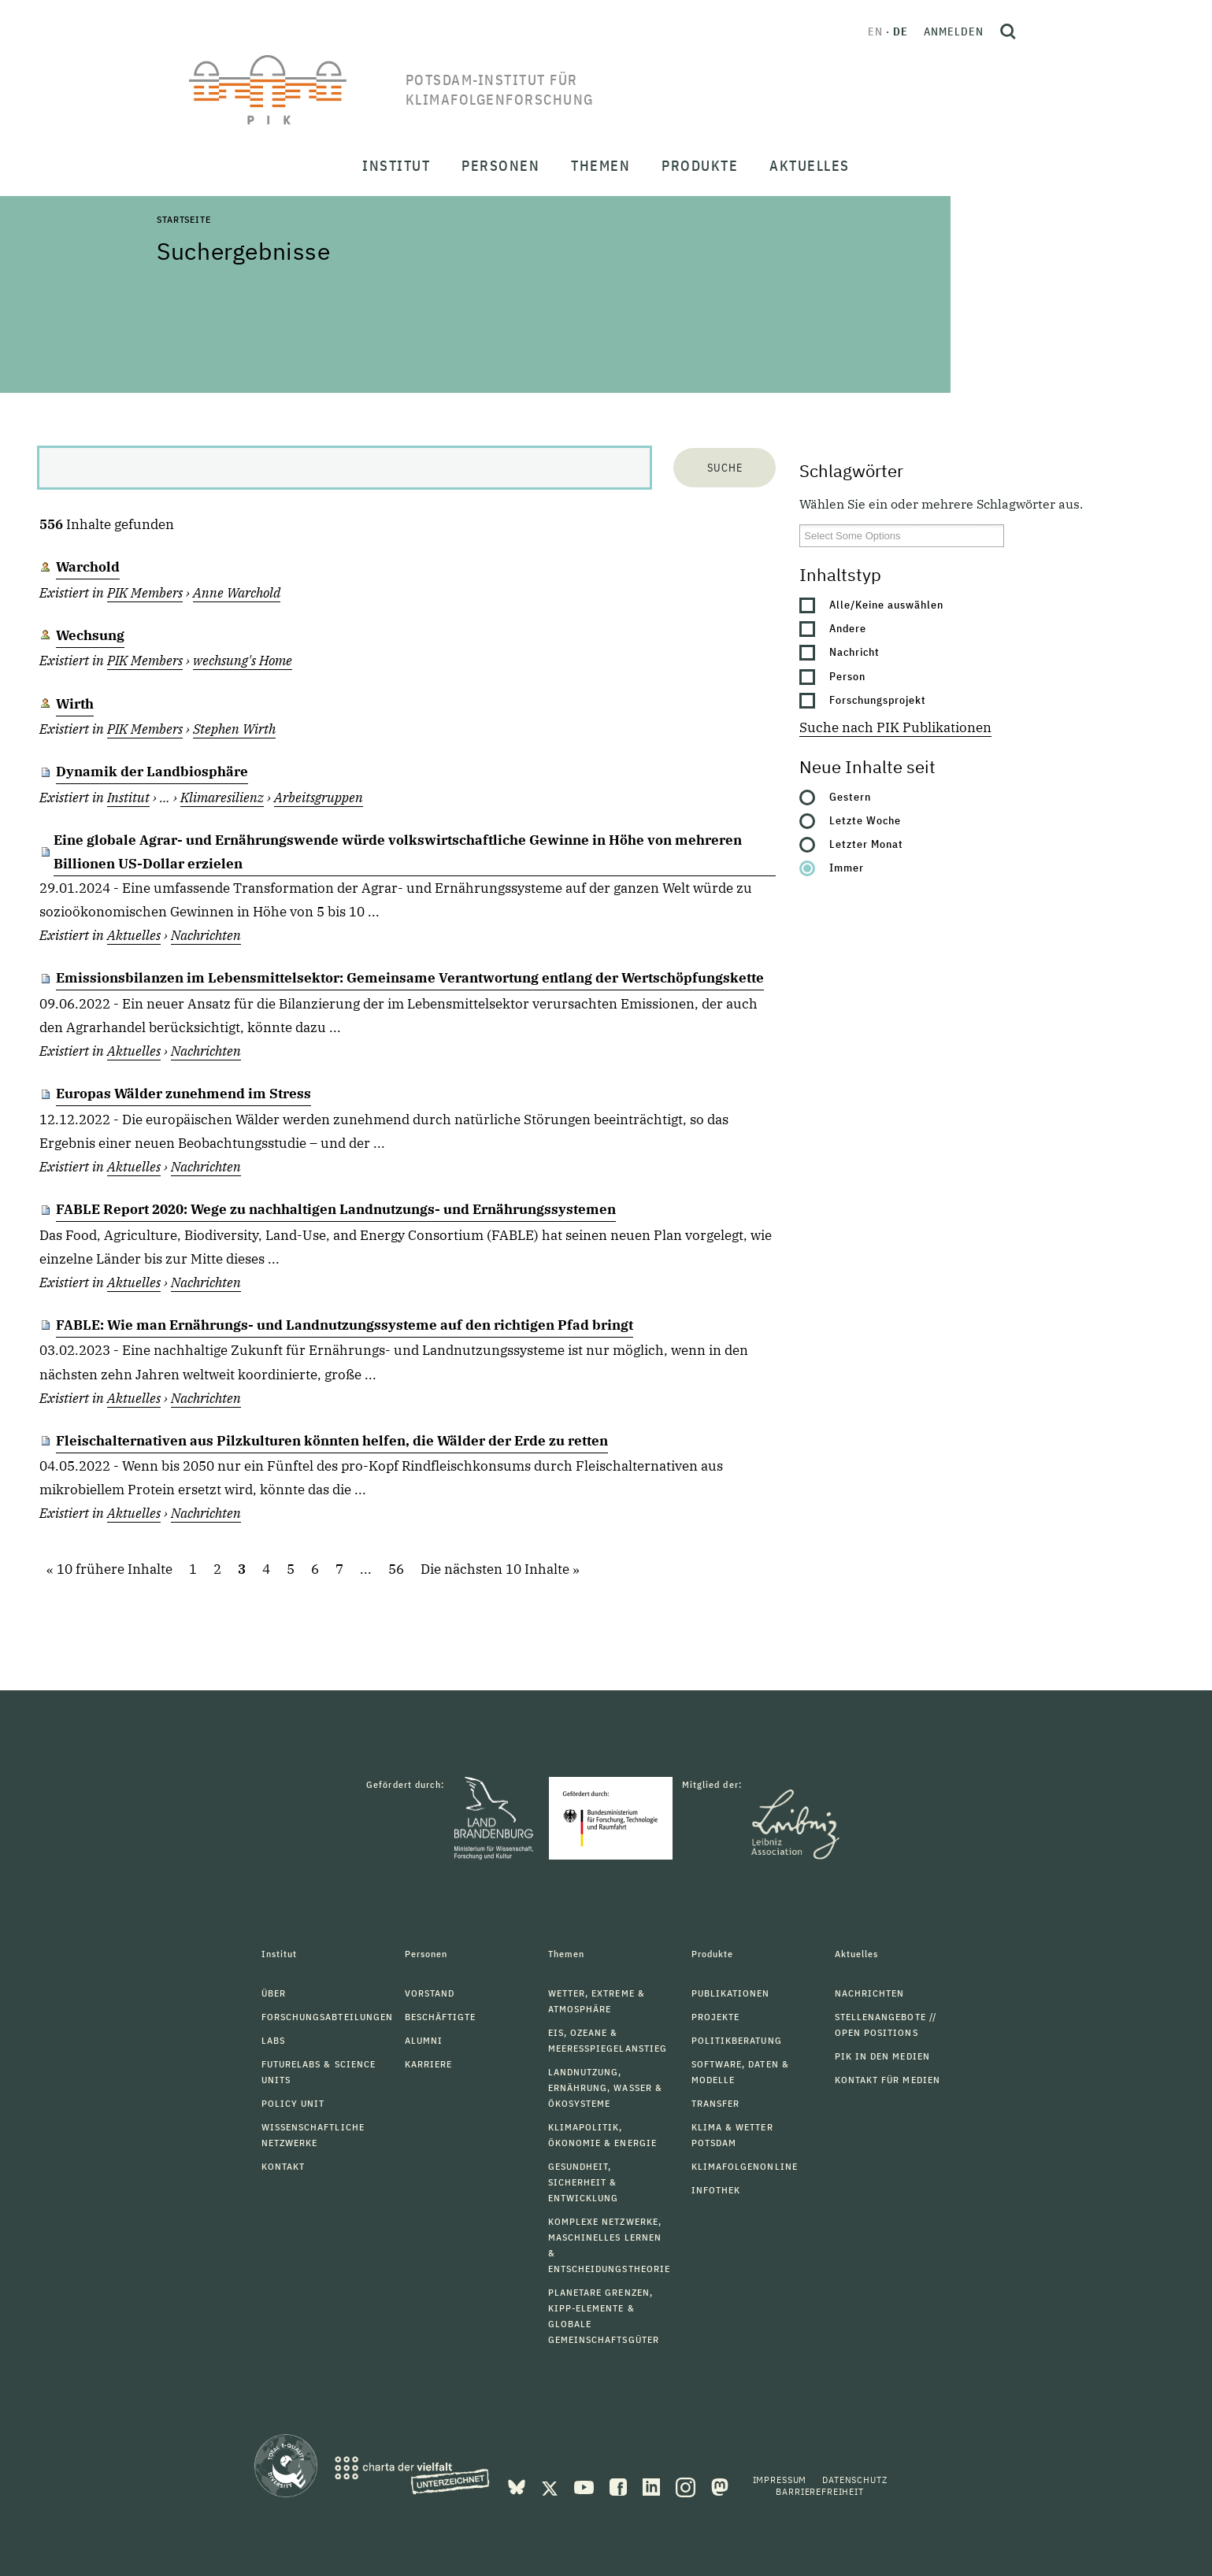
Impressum (780, 2479)
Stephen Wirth (234, 729)
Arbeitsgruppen (318, 797)
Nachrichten (206, 935)
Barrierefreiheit (819, 2491)
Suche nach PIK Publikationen (895, 727)
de (900, 31)
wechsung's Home (242, 660)
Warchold (88, 567)
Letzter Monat (866, 844)
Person (847, 676)
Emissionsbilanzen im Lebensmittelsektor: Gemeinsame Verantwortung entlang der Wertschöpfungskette (410, 977)
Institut (128, 797)
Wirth (75, 703)
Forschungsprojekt (877, 700)
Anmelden (954, 31)
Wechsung (90, 635)
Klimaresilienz (222, 797)
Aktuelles (134, 935)
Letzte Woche (865, 820)
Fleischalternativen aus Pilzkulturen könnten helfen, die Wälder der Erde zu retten (332, 1440)
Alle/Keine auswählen (886, 605)
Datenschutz (854, 2479)
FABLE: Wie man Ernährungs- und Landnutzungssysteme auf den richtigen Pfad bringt (344, 1325)
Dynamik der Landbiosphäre (152, 771)
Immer (846, 868)
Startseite (183, 219)
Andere (847, 628)
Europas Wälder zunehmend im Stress (183, 1093)
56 (396, 1570)
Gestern (850, 797)
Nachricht (854, 652)
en (875, 31)
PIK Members (145, 592)
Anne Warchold (236, 592)
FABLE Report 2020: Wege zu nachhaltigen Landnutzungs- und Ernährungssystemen (336, 1209)
